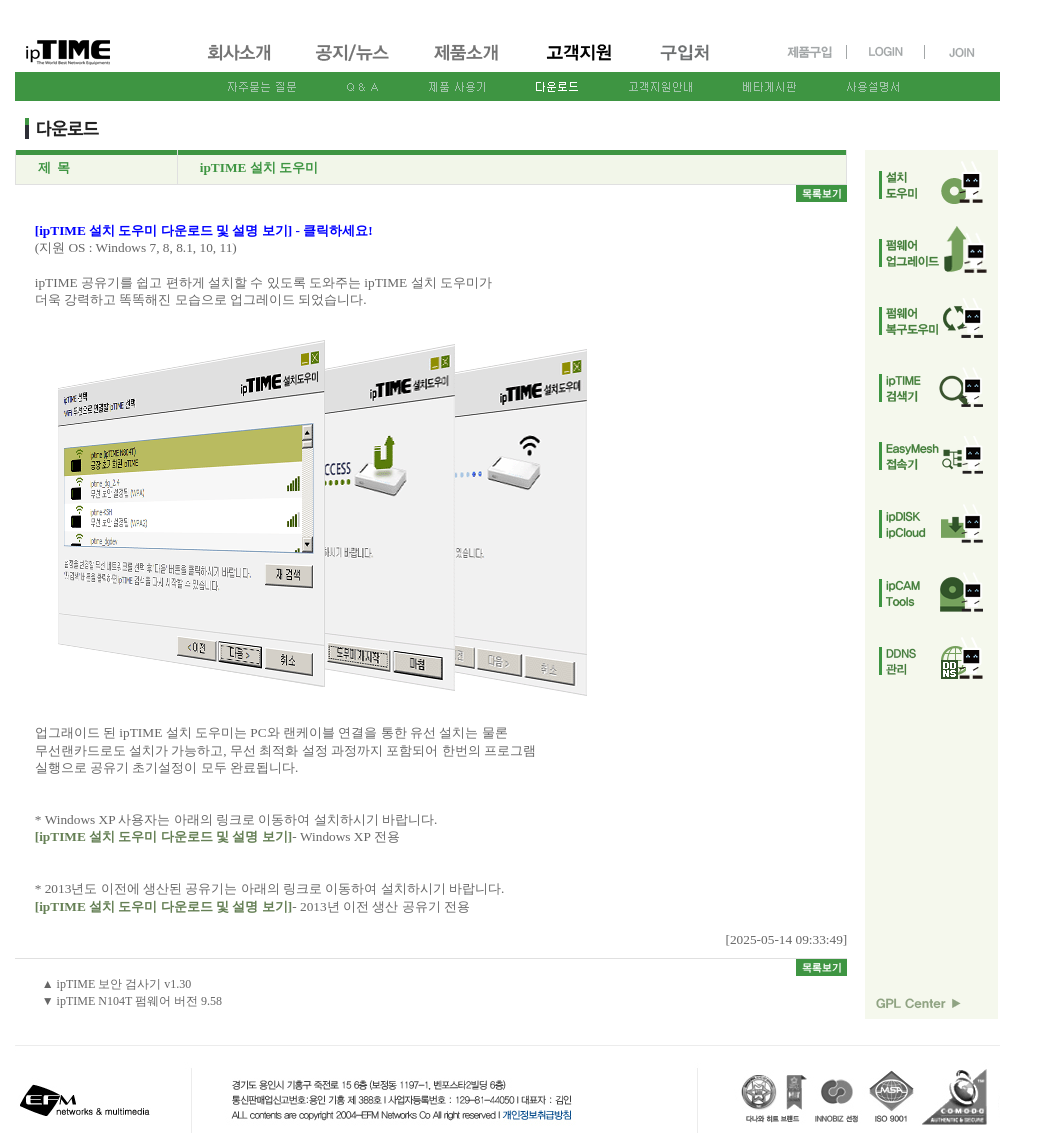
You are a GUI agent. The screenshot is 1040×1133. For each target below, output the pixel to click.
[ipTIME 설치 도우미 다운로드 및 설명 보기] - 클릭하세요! (204, 230)
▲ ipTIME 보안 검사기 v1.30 (117, 984)
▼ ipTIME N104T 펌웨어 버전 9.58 (132, 1001)
